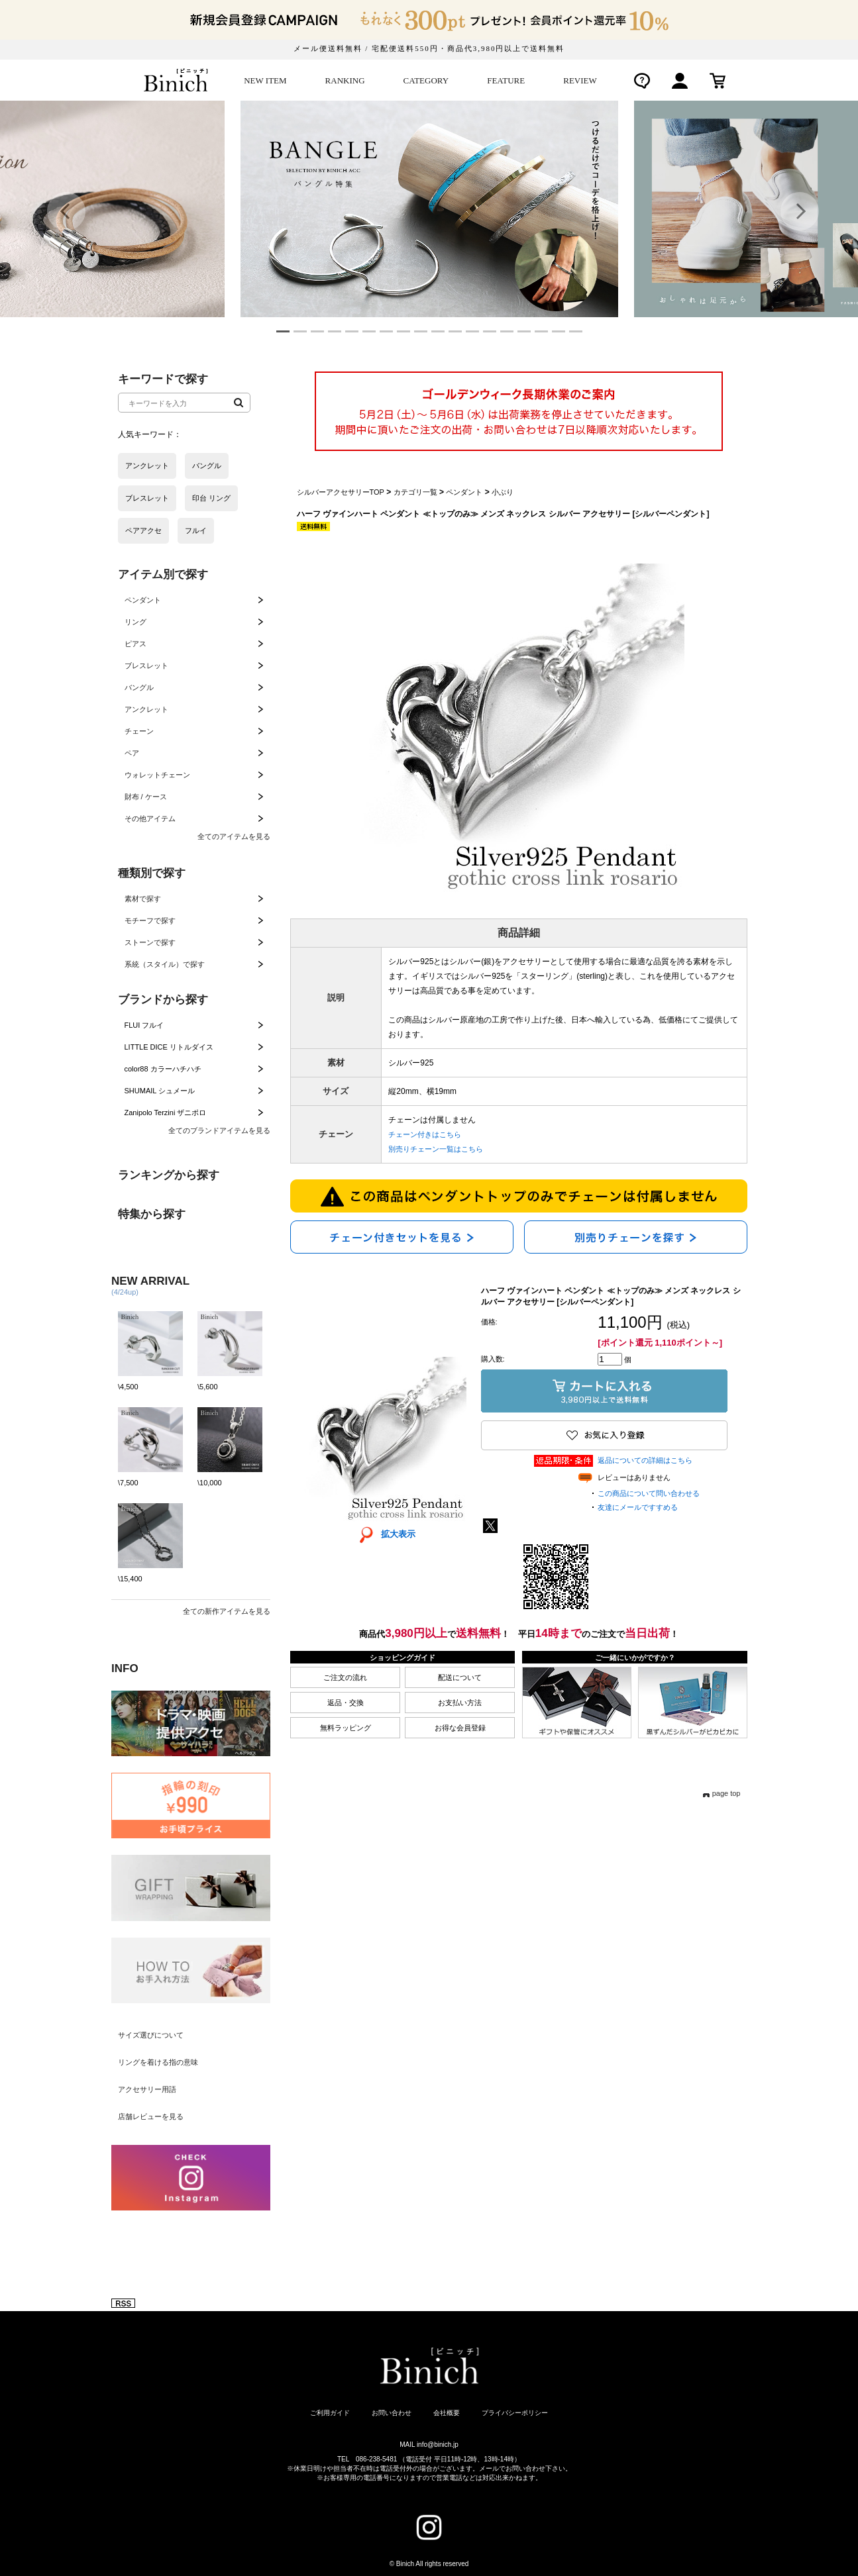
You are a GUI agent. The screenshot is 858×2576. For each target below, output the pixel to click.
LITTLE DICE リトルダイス (169, 1047)
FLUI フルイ (144, 1025)
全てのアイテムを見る (233, 836)
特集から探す (152, 1214)
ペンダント (143, 600)
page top (726, 1793)
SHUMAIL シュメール (160, 1091)
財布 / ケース (146, 797)
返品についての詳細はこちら (645, 1460)
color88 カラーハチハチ (163, 1069)
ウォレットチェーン (157, 775)
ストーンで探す (150, 942)
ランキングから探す (168, 1175)
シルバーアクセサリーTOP (340, 492)
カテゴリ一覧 (415, 492)
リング (135, 622)
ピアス (135, 644)
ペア (132, 753)
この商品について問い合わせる (649, 1493)
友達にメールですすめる (638, 1507)
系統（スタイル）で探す (165, 964)
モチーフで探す (150, 920)
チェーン (139, 731)
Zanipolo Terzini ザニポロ (166, 1112)
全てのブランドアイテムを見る (219, 1130)
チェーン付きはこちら (424, 1134)
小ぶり (502, 492)
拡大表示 (383, 1534)
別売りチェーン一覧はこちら (435, 1149)
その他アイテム (150, 818)
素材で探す (143, 899)
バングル (139, 687)
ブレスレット (146, 665)
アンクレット (146, 709)
